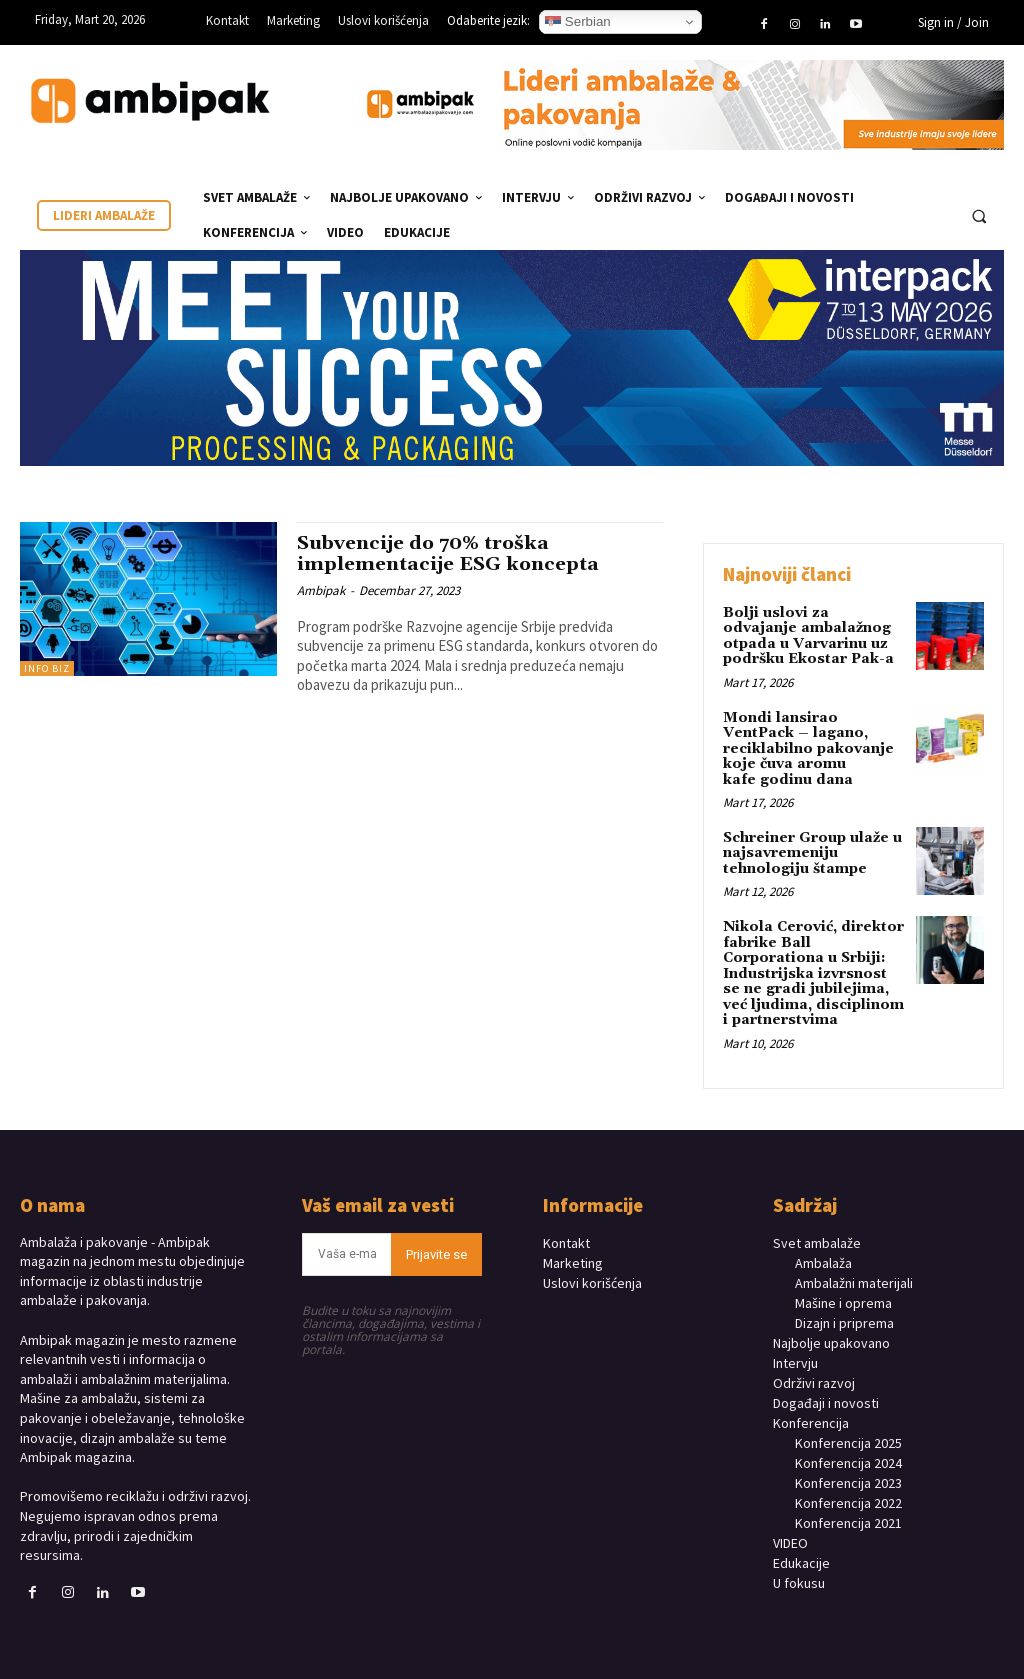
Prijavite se (436, 1252)
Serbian (578, 22)
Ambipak (321, 588)
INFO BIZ (47, 668)
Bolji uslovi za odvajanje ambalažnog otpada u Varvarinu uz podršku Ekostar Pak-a (808, 636)
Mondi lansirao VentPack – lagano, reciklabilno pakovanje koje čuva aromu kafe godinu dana (808, 748)
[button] (979, 216)
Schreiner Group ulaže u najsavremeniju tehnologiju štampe (812, 852)
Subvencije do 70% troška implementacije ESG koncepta (451, 553)
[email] (347, 1252)
